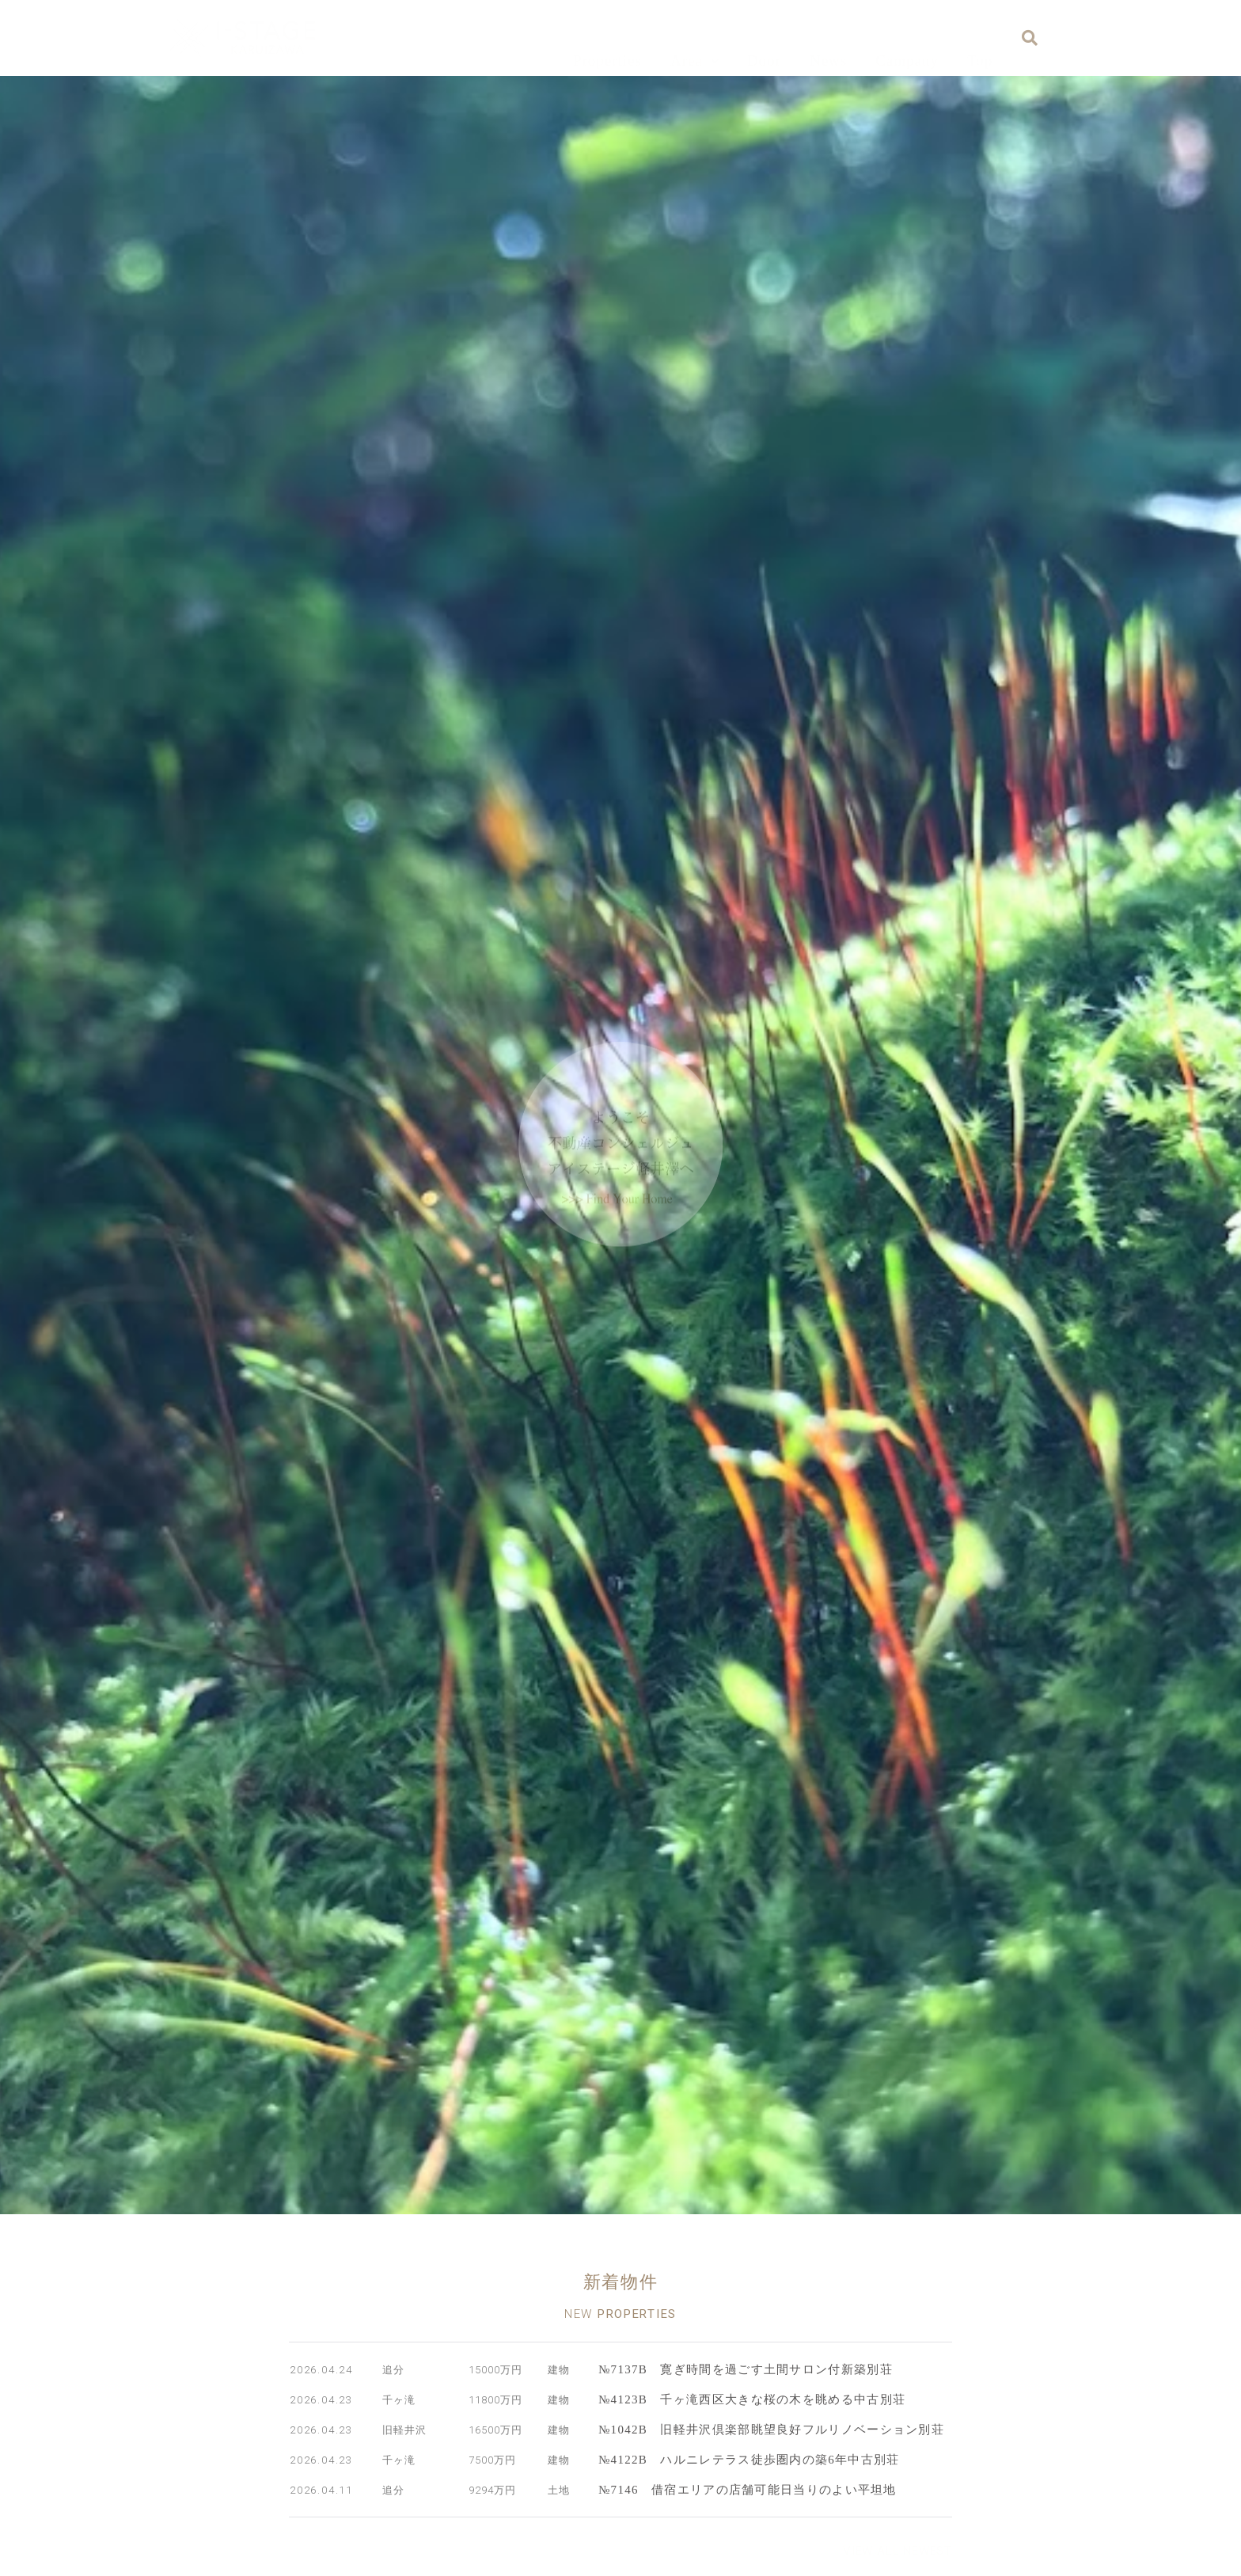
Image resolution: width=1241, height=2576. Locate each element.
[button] (897, 2553)
